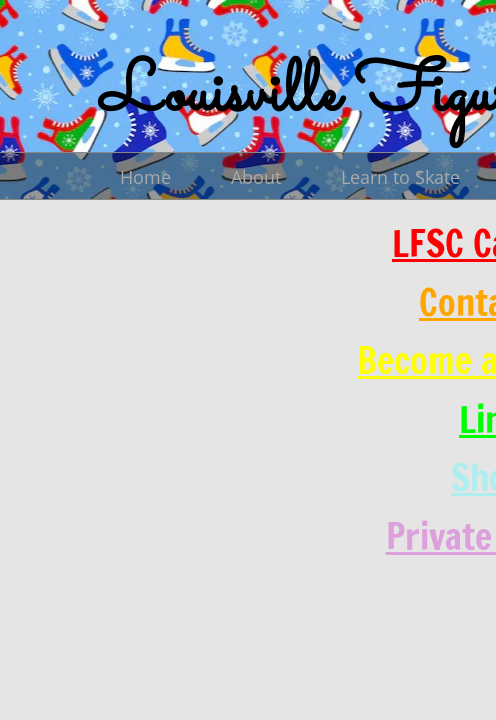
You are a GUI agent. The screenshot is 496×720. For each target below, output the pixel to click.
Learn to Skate (400, 177)
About (256, 177)
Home (145, 177)
